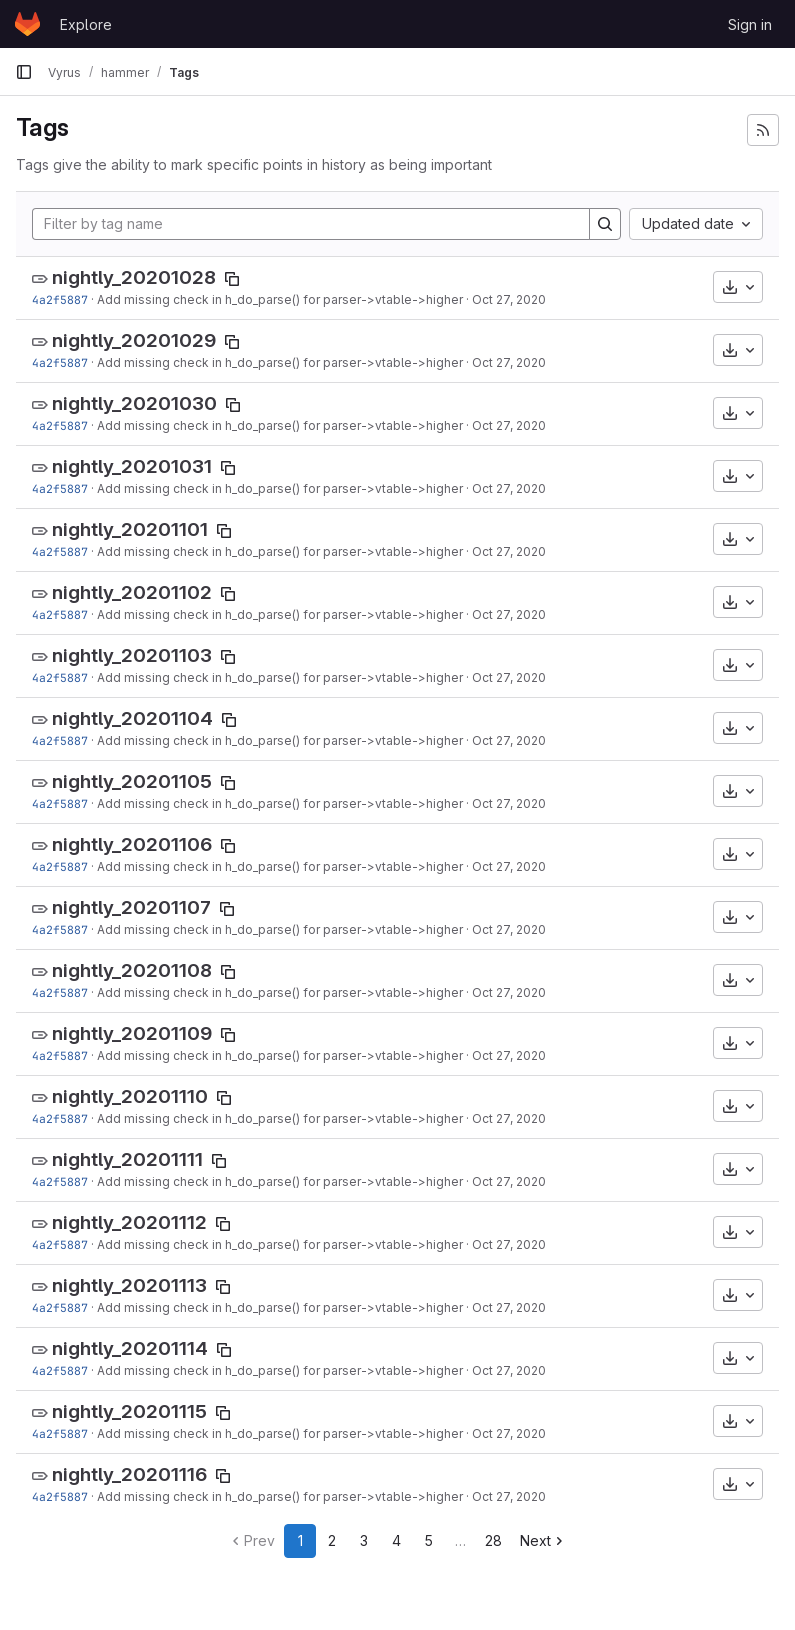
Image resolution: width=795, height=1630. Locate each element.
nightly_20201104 (132, 718)
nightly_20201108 (132, 970)
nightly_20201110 (130, 1096)
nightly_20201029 (134, 340)
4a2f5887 (60, 299)
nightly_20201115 (129, 1411)
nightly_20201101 (130, 529)
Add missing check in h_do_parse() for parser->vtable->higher (280, 299)
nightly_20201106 (132, 844)
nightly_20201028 (134, 277)
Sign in (750, 24)
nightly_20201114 (130, 1348)
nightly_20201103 (132, 655)
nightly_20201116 (129, 1474)
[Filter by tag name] (311, 224)
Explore (86, 24)
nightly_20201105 (132, 781)
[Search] (605, 224)
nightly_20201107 (131, 907)
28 (493, 1540)
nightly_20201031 (132, 466)
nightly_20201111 (127, 1159)
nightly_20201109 (132, 1033)
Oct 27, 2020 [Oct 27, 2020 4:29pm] (509, 299)
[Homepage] (27, 24)
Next (543, 1540)
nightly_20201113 (129, 1285)
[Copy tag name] (232, 279)
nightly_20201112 (129, 1222)
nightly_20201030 (134, 403)
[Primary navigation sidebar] (24, 72)
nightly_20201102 (132, 592)
